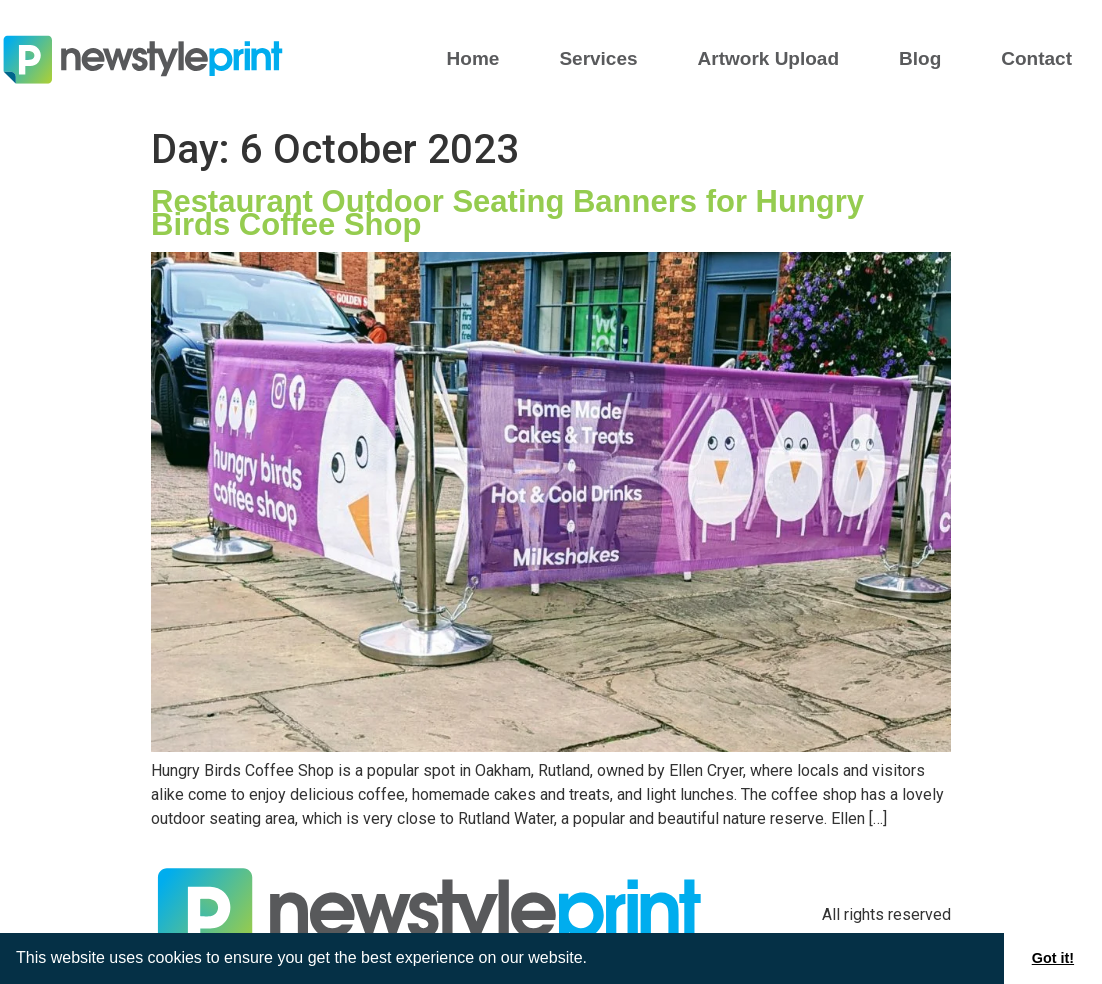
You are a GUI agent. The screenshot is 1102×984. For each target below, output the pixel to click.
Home (473, 58)
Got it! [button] (1053, 958)
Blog (920, 58)
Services (598, 58)
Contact (1036, 58)
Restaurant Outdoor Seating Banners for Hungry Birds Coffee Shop (507, 213)
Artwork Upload (768, 58)
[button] (594, 960)
